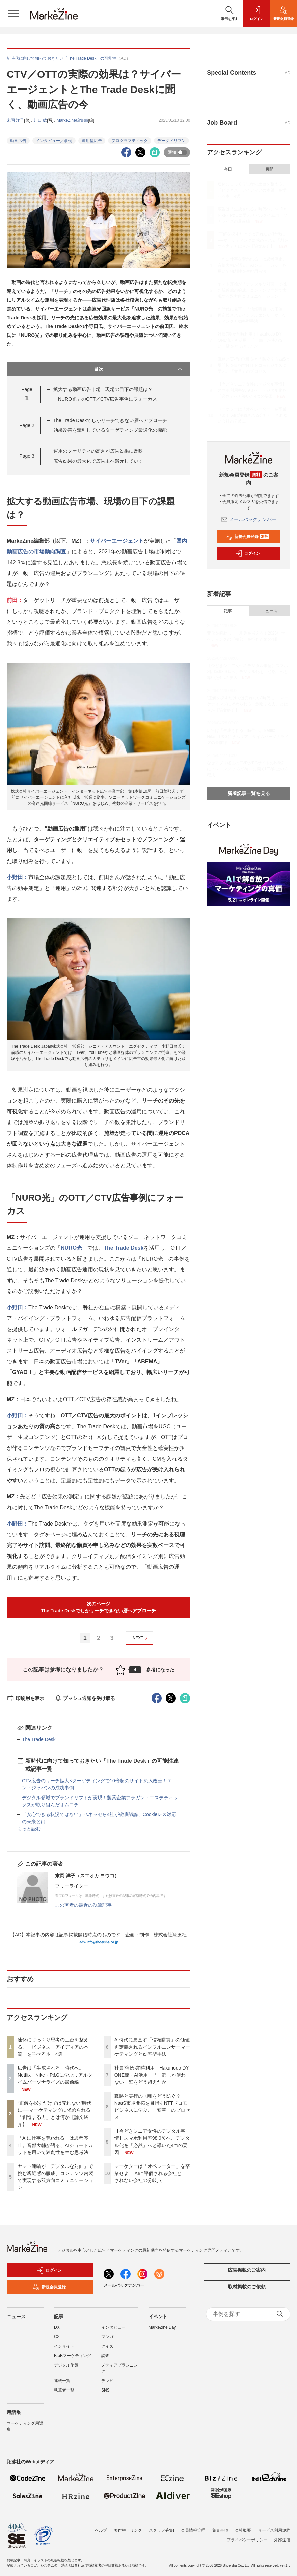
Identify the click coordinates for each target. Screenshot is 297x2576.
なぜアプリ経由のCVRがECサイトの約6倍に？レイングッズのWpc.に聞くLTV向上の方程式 (247, 769)
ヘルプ (101, 2526)
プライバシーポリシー (247, 2535)
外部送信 (282, 2535)
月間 (269, 169)
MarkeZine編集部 (72, 120)
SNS (105, 2390)
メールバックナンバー (248, 519)
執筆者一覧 (64, 2390)
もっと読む (29, 1828)
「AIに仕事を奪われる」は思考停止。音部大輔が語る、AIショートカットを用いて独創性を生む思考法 (55, 2145)
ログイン (247, 553)
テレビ (107, 2380)
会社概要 (243, 2526)
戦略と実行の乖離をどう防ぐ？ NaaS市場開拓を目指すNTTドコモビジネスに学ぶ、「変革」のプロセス (254, 365)
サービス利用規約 (274, 2526)
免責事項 (220, 2526)
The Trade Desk (123, 1248)
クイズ (107, 2346)
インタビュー (113, 2327)
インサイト (64, 2346)
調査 (105, 2355)
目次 (139, 369)
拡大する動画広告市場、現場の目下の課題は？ (103, 389)
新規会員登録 (247, 536)
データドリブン (171, 140)
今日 (228, 169)
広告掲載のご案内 (247, 2270)
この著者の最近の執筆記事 (83, 1905)
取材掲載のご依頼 (247, 2286)
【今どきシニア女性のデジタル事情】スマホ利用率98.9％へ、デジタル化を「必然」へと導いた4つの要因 (252, 390)
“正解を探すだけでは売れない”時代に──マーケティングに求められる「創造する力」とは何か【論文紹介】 (253, 240)
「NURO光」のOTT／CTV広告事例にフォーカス (105, 399)
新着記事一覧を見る (248, 793)
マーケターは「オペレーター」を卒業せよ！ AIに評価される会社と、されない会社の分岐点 (152, 2173)
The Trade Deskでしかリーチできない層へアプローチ (110, 420)
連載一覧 (62, 2380)
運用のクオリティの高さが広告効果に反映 (98, 451)
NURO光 (71, 1248)
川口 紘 (40, 120)
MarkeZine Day (162, 2327)
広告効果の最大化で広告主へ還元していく (98, 461)
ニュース (269, 611)
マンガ (107, 2336)
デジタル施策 (66, 2365)
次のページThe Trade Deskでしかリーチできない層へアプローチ (98, 1607)
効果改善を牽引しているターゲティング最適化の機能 (110, 430)
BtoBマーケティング (72, 2355)
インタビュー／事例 (54, 140)
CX (57, 2336)
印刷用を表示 (25, 1698)
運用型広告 (92, 140)
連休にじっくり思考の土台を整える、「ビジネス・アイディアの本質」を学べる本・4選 (53, 2047)
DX (57, 2327)
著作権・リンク (128, 2526)
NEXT (141, 1638)
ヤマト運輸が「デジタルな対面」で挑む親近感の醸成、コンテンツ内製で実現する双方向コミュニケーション (252, 290)
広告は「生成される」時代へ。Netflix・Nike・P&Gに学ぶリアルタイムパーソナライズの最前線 (55, 2075)
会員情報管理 (193, 2526)
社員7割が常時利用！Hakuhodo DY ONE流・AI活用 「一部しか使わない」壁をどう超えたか (151, 2075)
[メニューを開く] (13, 13)
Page (26, 425)
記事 (228, 611)
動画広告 (18, 140)
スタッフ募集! (161, 2526)
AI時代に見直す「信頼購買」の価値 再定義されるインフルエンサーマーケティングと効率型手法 (154, 2047)
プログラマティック (129, 140)
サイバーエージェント (117, 541)
